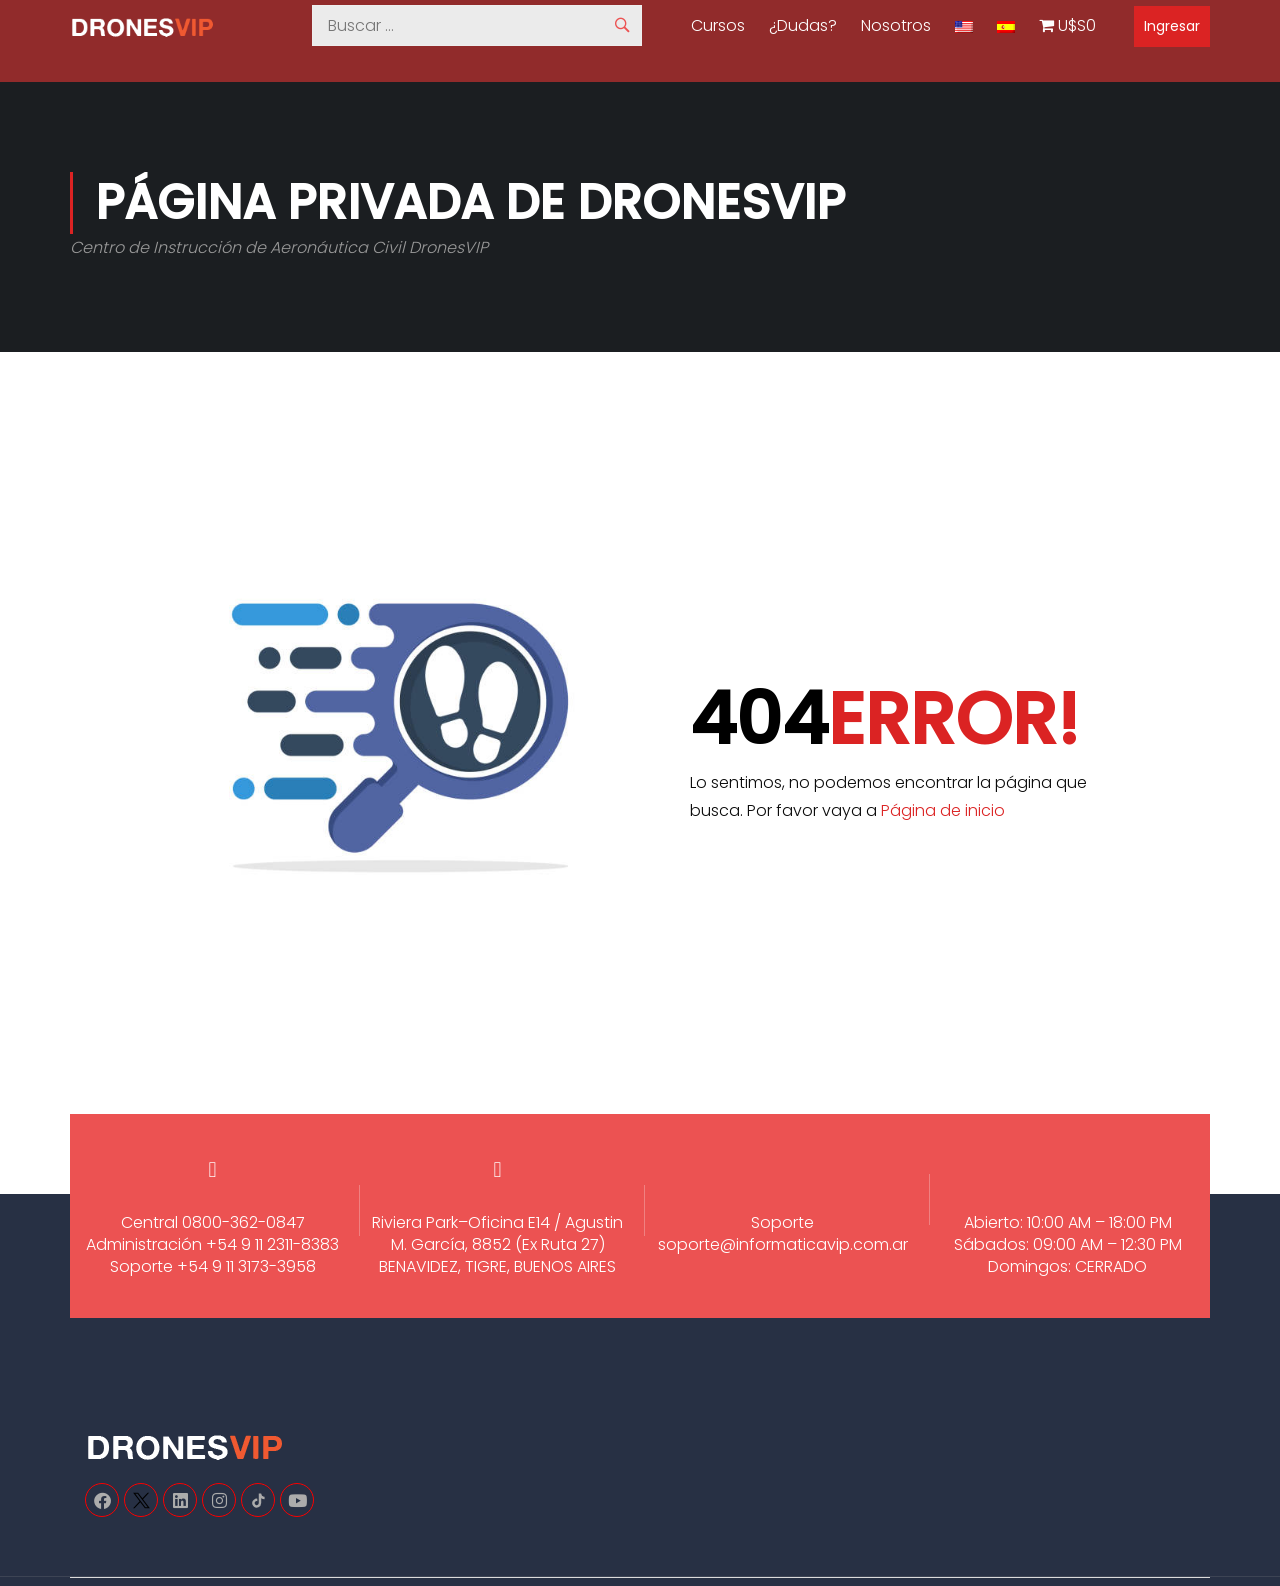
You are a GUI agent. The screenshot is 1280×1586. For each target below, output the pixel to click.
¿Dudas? (803, 26)
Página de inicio (943, 810)
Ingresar (1172, 26)
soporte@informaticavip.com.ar (783, 1244)
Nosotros (896, 26)
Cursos (718, 26)
